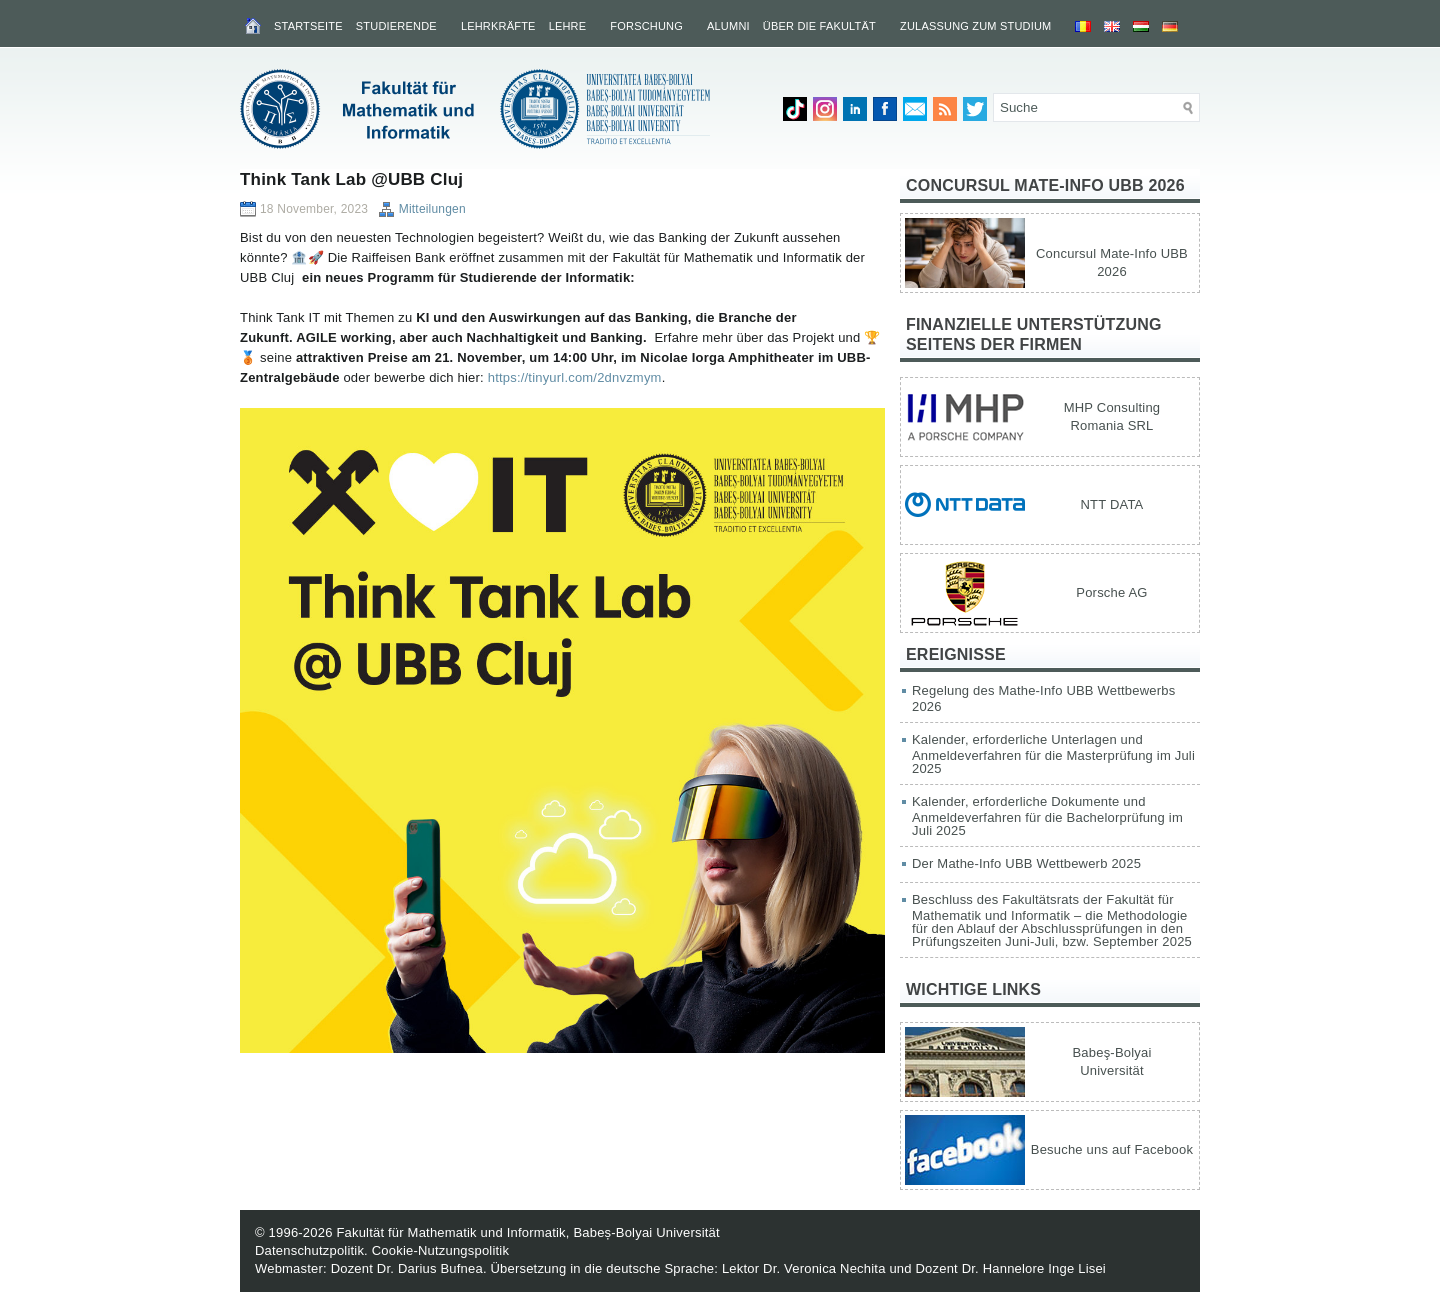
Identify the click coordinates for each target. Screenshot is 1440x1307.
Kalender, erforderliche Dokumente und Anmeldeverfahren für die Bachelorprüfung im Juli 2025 (1047, 816)
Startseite (308, 26)
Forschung (646, 26)
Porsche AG (1111, 592)
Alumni (728, 26)
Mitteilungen (432, 209)
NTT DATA (1112, 504)
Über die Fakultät (819, 26)
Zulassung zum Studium (975, 26)
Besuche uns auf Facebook (1112, 1149)
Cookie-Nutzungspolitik (440, 1250)
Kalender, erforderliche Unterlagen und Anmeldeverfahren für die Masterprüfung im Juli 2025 (1053, 754)
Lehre (568, 26)
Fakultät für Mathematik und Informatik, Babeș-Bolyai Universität (527, 1232)
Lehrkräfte (498, 26)
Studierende (396, 26)
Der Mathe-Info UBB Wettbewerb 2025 (1026, 863)
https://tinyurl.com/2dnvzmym (575, 377)
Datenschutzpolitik (309, 1250)
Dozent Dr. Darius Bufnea (407, 1268)
